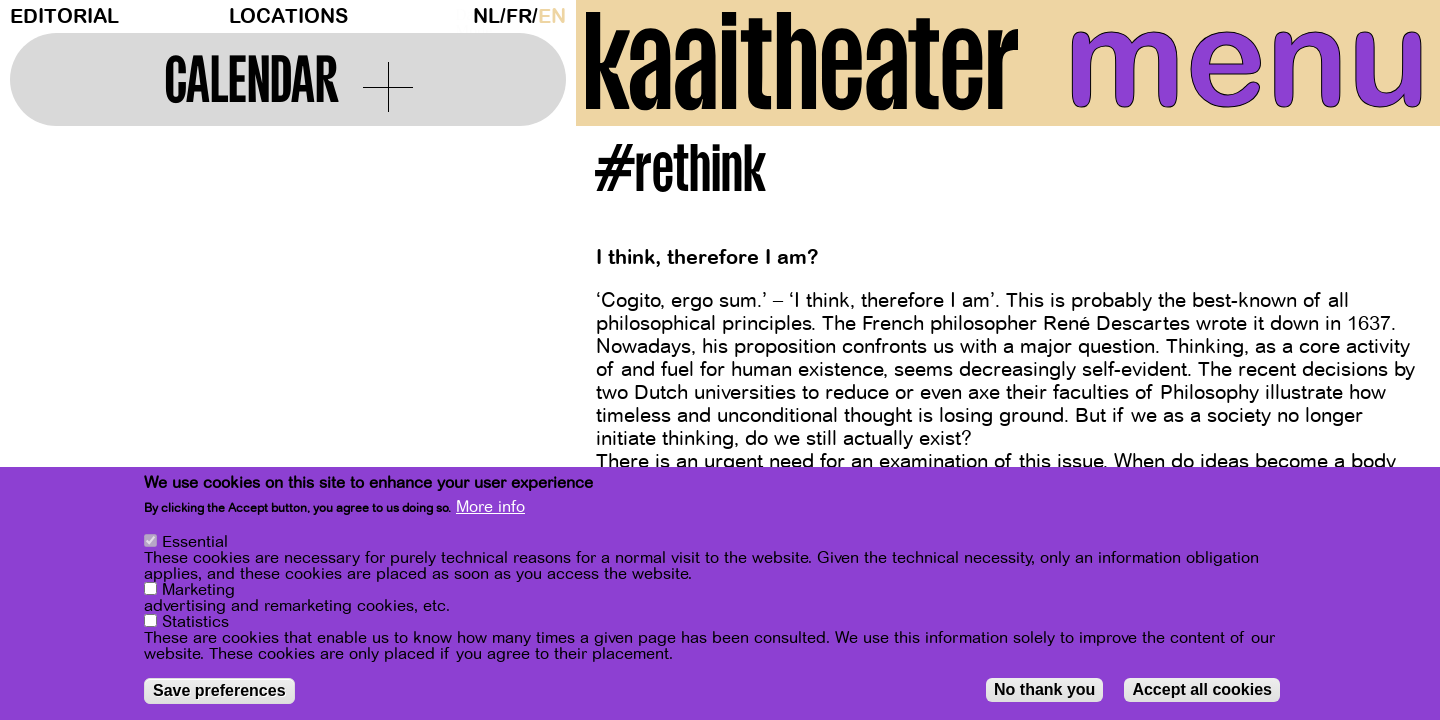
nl (486, 16)
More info (490, 507)
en (552, 16)
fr (519, 16)
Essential (195, 542)
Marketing (198, 590)
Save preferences (219, 690)
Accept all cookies (1202, 689)
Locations (288, 16)
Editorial (64, 16)
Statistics (195, 622)
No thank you (1044, 689)
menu (1247, 60)
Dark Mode (459, 16)
